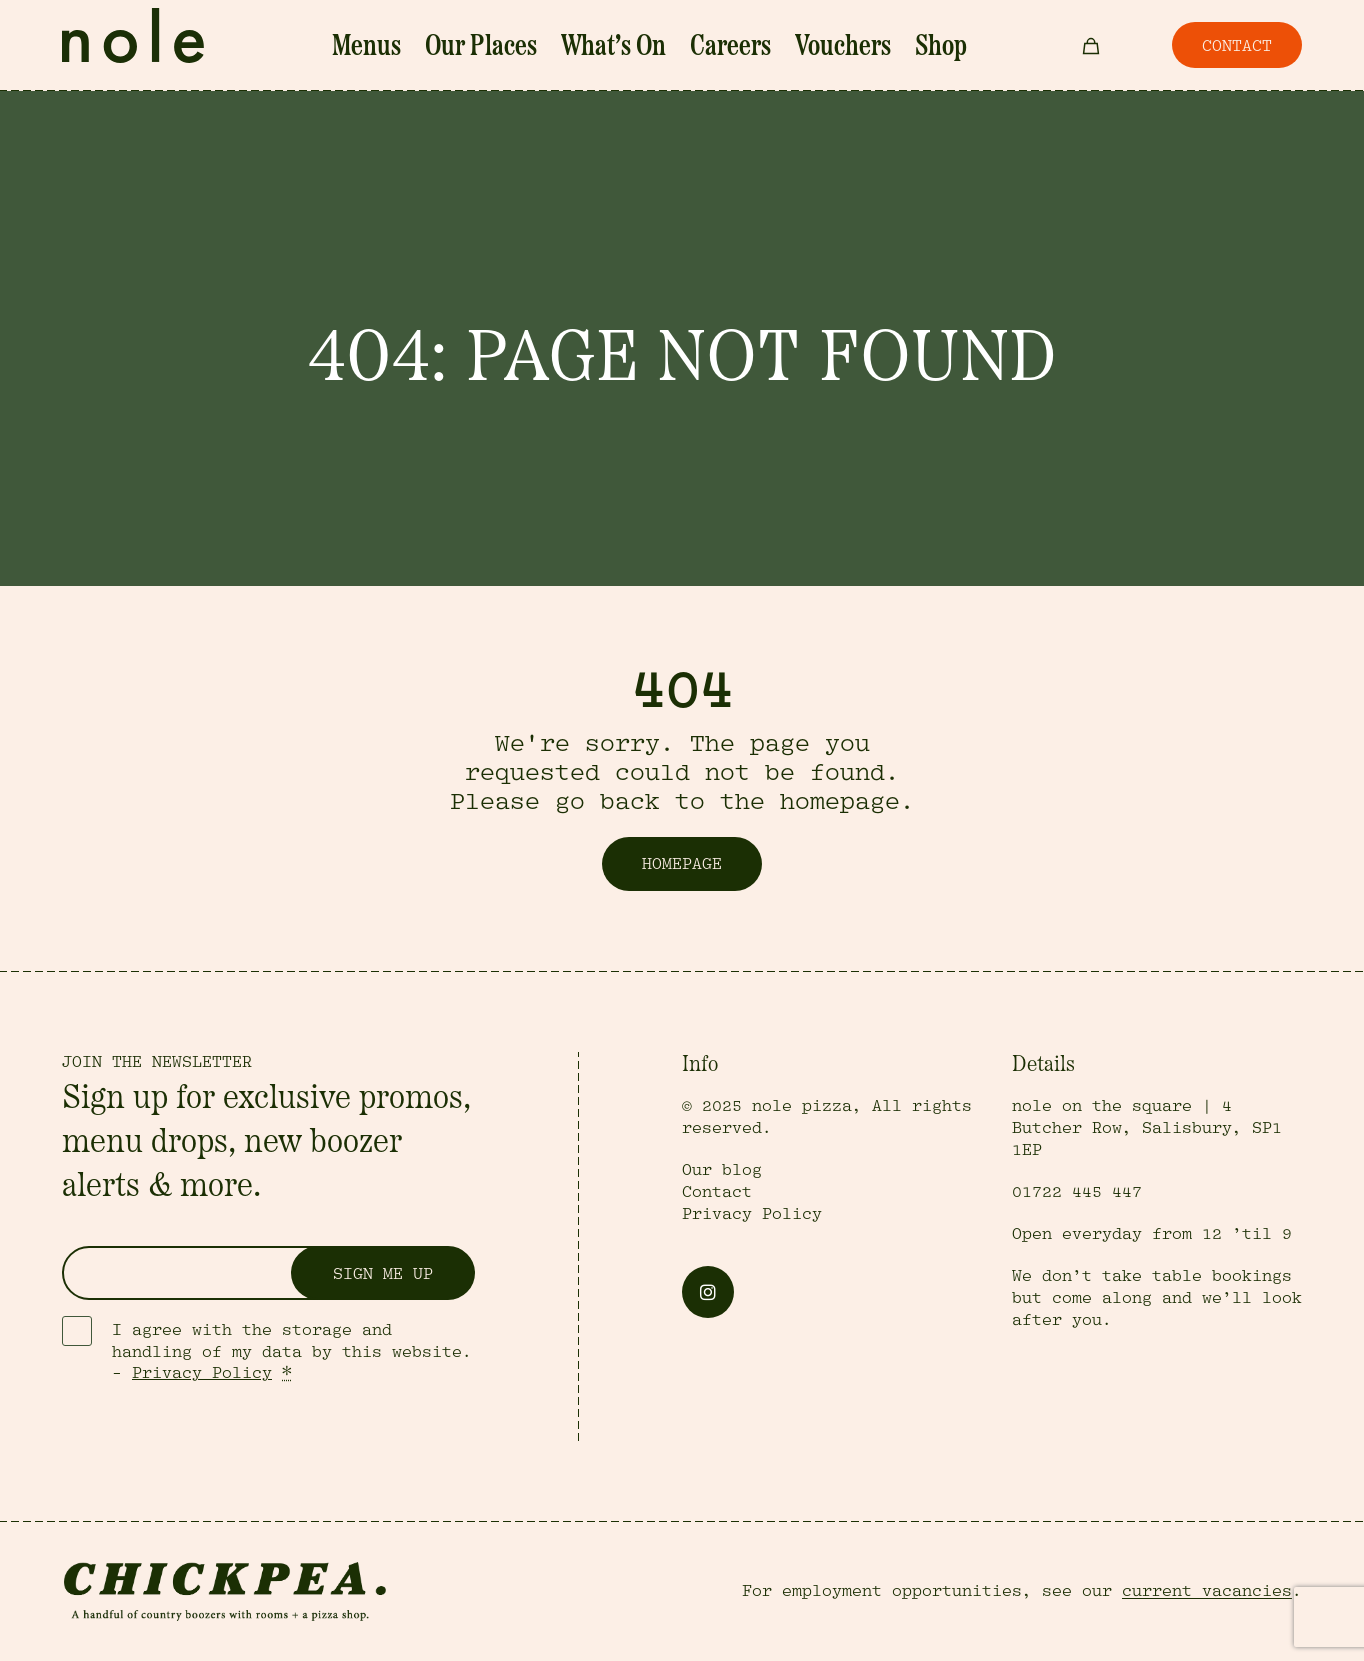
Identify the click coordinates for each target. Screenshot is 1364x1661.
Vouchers (795, 47)
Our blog (722, 1170)
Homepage (682, 864)
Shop (871, 47)
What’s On (621, 47)
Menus (433, 47)
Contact (717, 1192)
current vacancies (1207, 1591)
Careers (710, 47)
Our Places (520, 47)
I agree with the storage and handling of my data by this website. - (292, 1352)
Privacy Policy (202, 1373)
